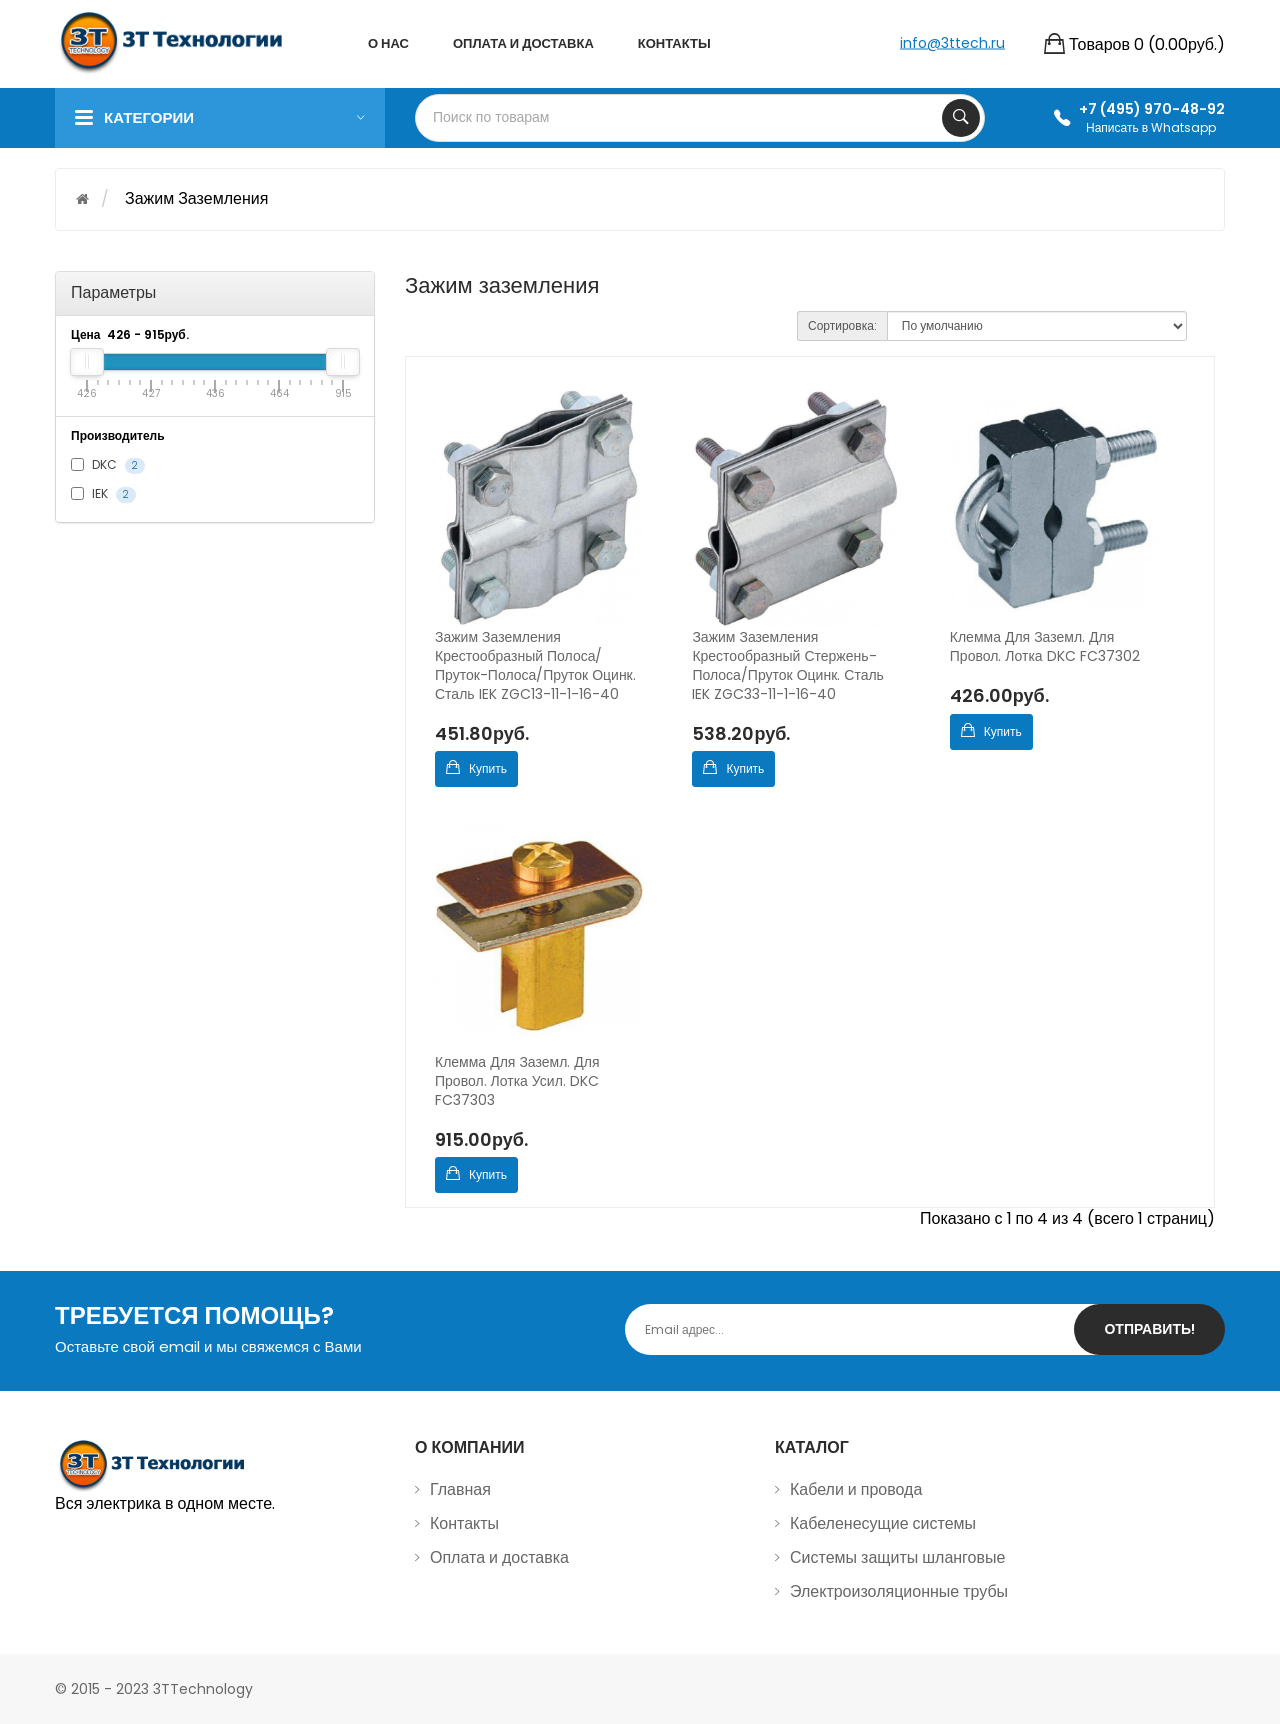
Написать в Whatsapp (1151, 127)
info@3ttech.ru (952, 42)
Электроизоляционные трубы (899, 1591)
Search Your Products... (961, 118)
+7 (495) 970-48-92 (1152, 109)
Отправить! (1149, 1329)
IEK (103, 494)
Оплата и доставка (499, 1557)
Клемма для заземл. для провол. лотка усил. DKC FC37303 (517, 1081)
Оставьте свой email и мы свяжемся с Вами (208, 1346)
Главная (460, 1489)
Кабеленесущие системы (883, 1523)
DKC (108, 465)
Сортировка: (842, 325)
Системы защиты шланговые (897, 1557)
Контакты (464, 1523)
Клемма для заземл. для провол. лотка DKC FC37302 (1045, 647)
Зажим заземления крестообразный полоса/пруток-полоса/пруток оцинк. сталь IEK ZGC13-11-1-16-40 (535, 666)
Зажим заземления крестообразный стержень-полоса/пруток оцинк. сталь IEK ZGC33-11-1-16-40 (788, 666)
